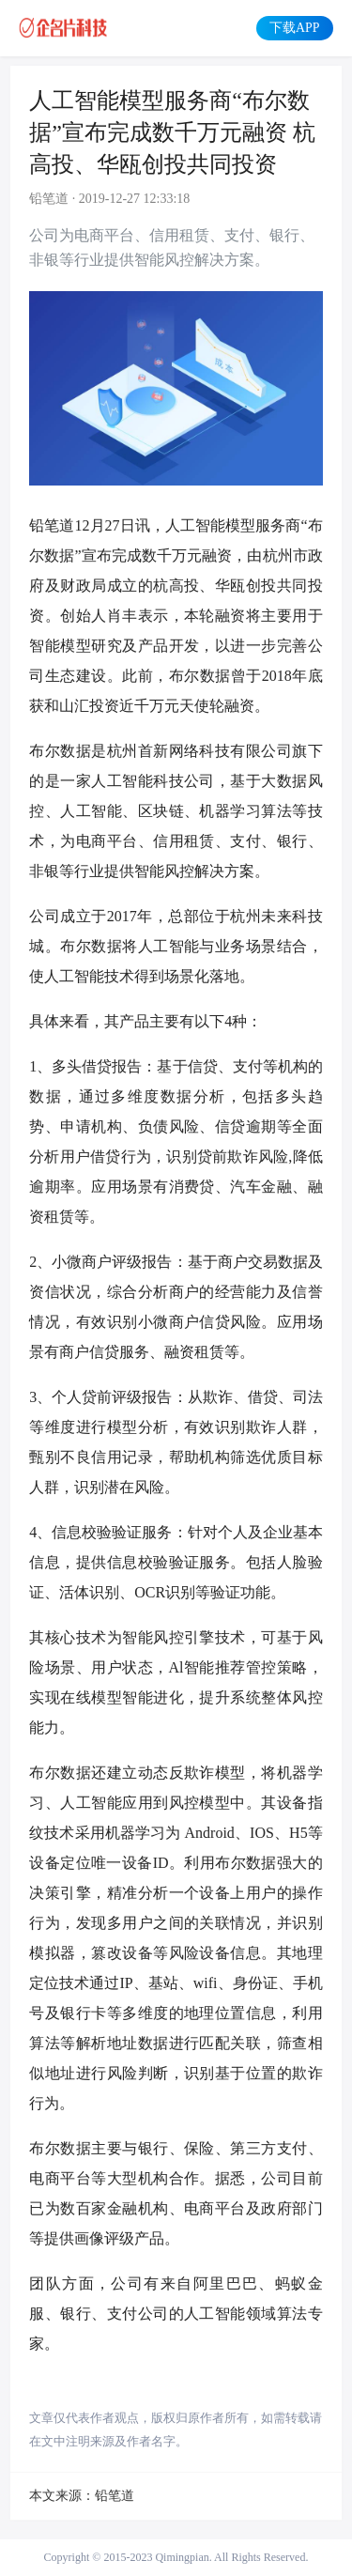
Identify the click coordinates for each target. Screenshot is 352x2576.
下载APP (294, 28)
